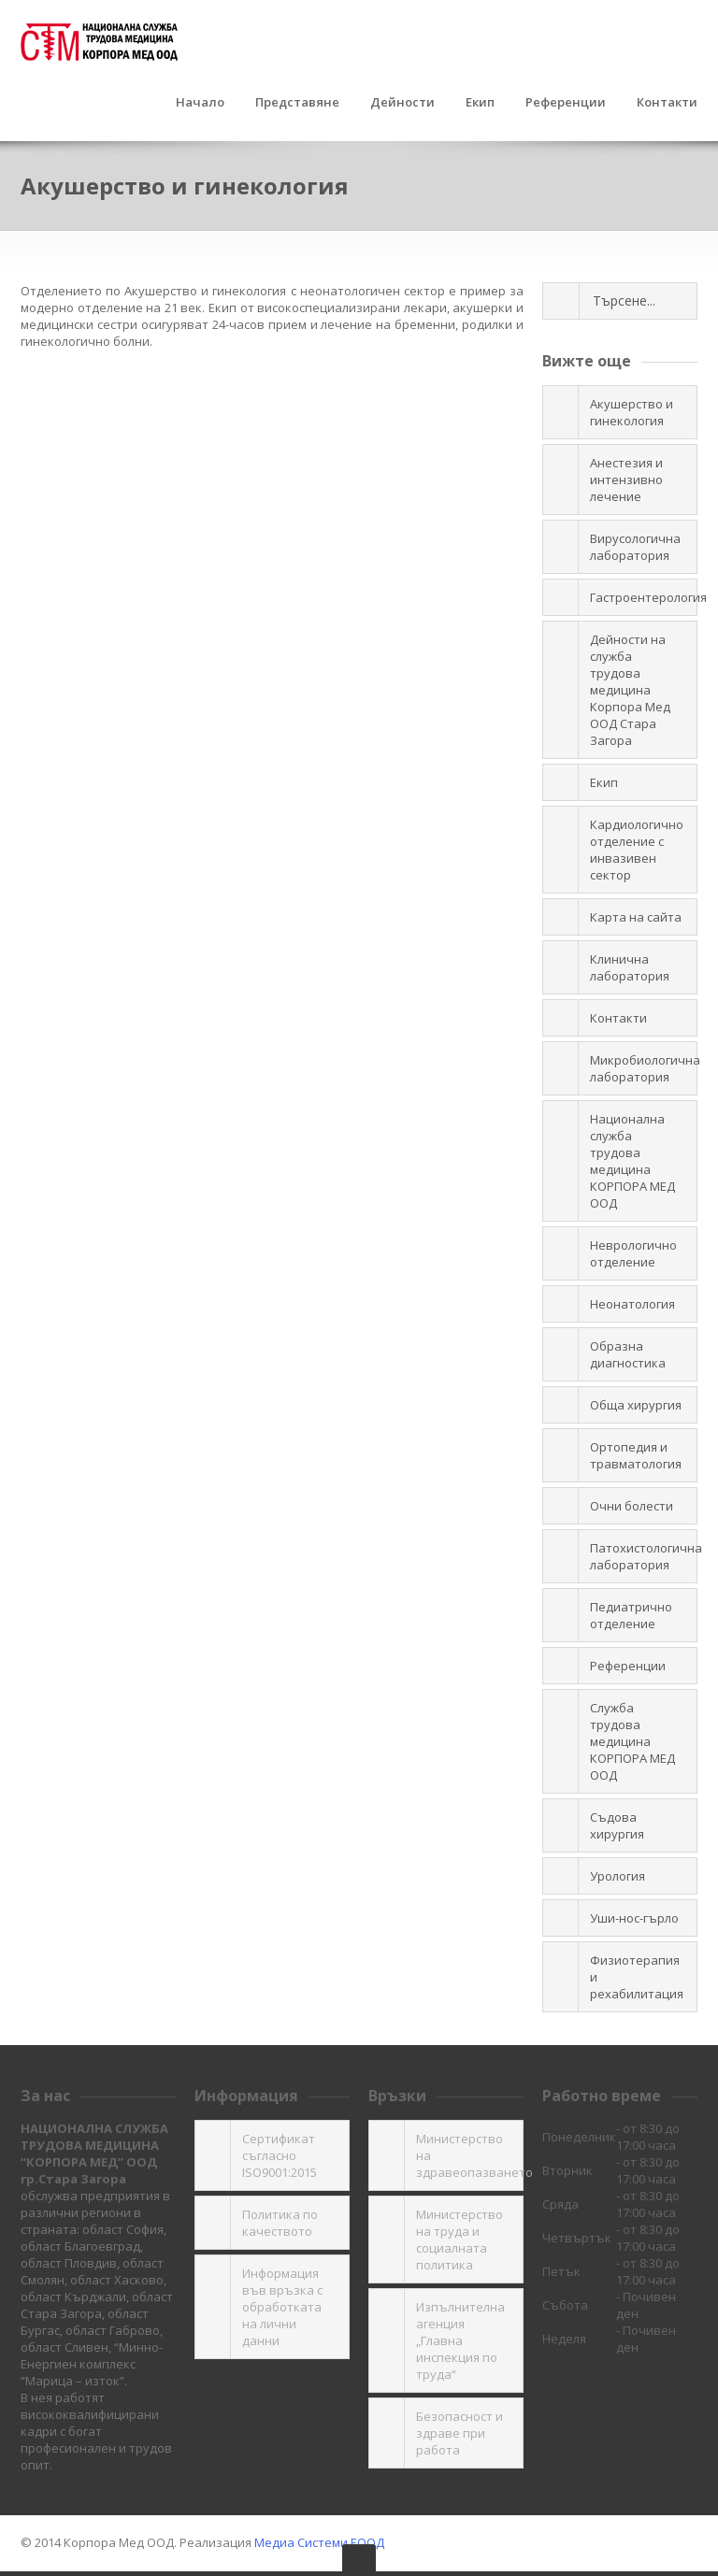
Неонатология (632, 1303)
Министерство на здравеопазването (470, 2155)
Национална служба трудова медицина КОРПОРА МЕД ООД (632, 1160)
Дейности (402, 102)
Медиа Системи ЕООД (319, 2542)
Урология (617, 1876)
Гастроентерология (643, 597)
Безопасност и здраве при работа (459, 2433)
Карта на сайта (636, 917)
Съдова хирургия (617, 1825)
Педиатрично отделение (631, 1615)
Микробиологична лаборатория (643, 1068)
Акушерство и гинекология (631, 412)
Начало (200, 102)
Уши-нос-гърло (634, 1918)
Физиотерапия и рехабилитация (636, 1977)
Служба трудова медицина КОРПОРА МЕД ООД (632, 1741)
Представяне (297, 102)
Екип (480, 102)
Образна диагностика (628, 1354)
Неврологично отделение (633, 1253)
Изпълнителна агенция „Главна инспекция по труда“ (460, 2340)
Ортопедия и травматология (636, 1455)
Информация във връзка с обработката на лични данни (282, 2307)
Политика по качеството (280, 2223)
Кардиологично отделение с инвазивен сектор (636, 849)
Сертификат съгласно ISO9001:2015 (279, 2155)
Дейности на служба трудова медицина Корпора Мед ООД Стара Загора (630, 690)
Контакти (667, 102)
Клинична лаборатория (629, 967)
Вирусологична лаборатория (635, 547)
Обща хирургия (636, 1404)
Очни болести (631, 1505)
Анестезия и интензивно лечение (626, 479)
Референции (565, 102)
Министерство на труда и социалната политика (459, 2239)
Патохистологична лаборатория (643, 1556)
